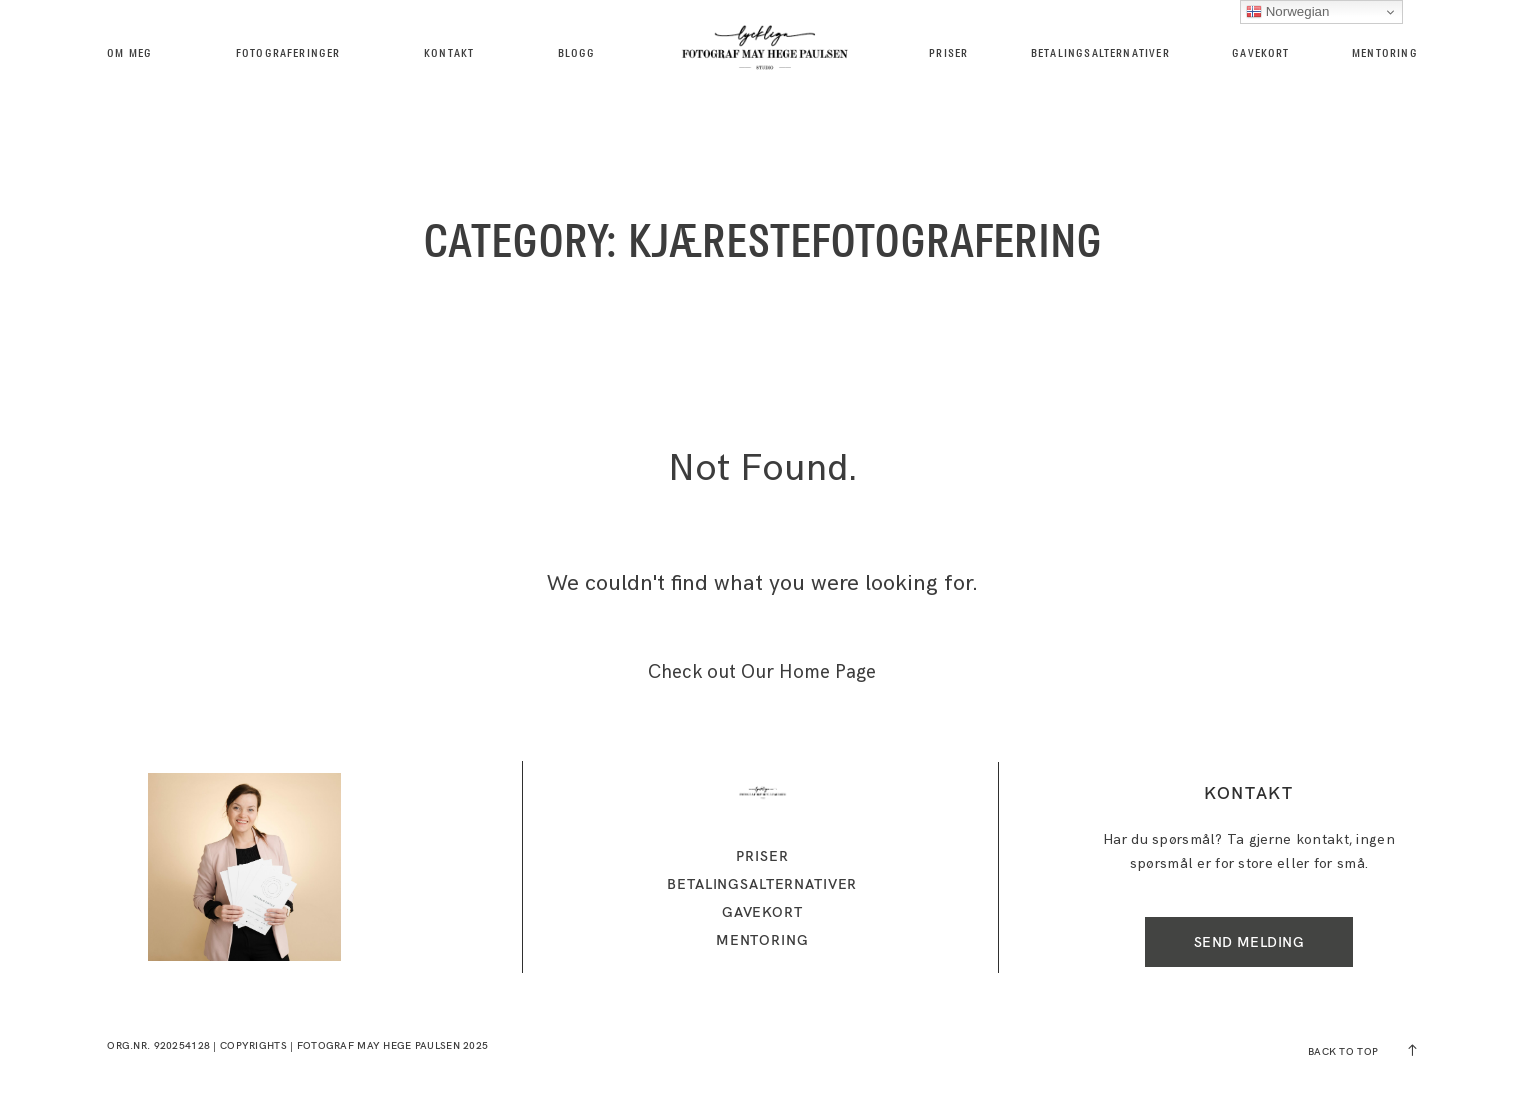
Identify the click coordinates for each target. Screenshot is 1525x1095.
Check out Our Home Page (762, 672)
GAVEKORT (1261, 53)
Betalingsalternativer (1100, 53)
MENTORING (1385, 53)
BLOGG (577, 53)
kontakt (449, 53)
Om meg (129, 53)
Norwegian (1287, 12)
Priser (948, 53)
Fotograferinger (288, 53)
